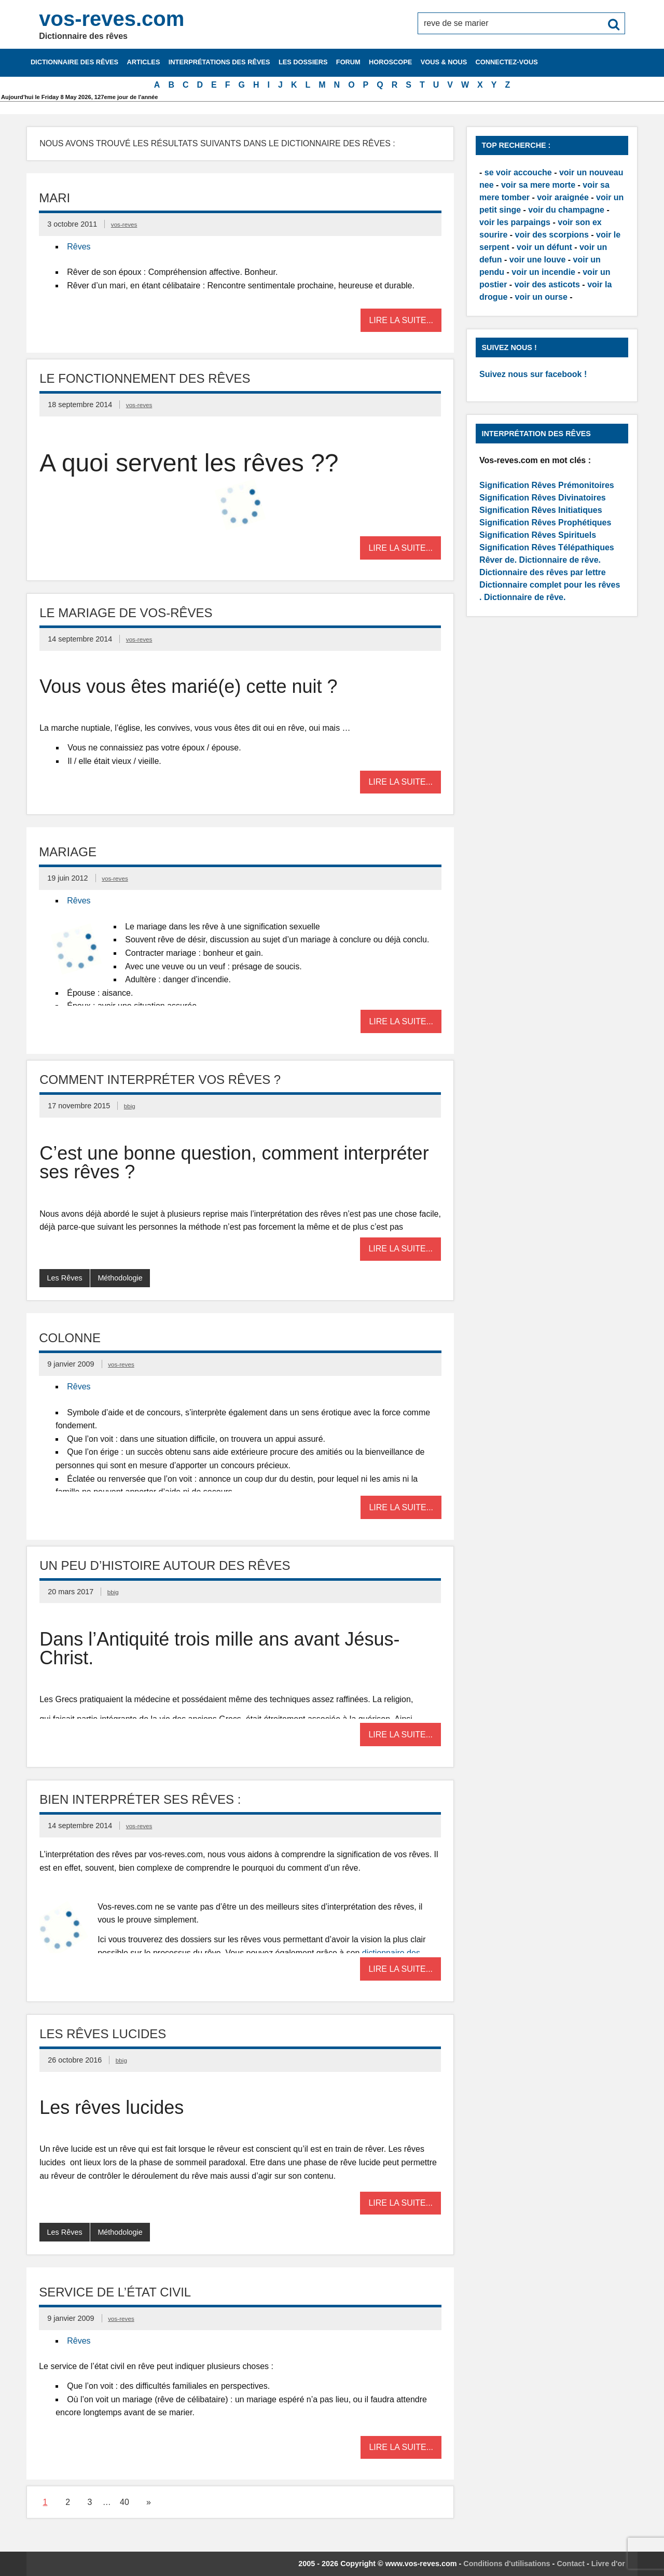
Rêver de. (498, 559)
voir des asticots (547, 284)
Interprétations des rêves (219, 62)
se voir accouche (518, 172)
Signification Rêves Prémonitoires (546, 485)
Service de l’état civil (115, 2292)
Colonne (70, 1338)
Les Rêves (64, 1278)
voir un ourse (541, 297)
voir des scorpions (552, 234)
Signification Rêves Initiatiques (540, 510)
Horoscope (390, 62)
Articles (143, 62)
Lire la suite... (401, 320)
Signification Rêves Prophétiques (545, 522)
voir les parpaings (514, 222)
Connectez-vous (507, 62)
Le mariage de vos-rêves (125, 613)
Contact (571, 2563)
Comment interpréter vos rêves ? (160, 1080)
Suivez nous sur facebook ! (533, 374)
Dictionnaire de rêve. (560, 559)
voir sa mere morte (538, 184)
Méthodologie (120, 1278)
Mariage (67, 852)
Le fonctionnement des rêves (144, 378)
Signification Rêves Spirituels (537, 535)
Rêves (78, 246)
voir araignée (563, 197)
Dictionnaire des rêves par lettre (542, 572)
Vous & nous (444, 62)
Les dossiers (303, 62)
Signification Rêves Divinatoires (542, 497)
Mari (54, 198)
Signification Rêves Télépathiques (546, 547)
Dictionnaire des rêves (74, 62)
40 (124, 2502)
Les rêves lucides (102, 2034)
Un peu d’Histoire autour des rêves (164, 1565)
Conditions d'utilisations (506, 2563)
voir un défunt (544, 247)
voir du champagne (566, 209)
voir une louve (537, 259)
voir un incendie (543, 272)
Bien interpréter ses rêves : (140, 1799)
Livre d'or (608, 2563)
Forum (348, 62)
